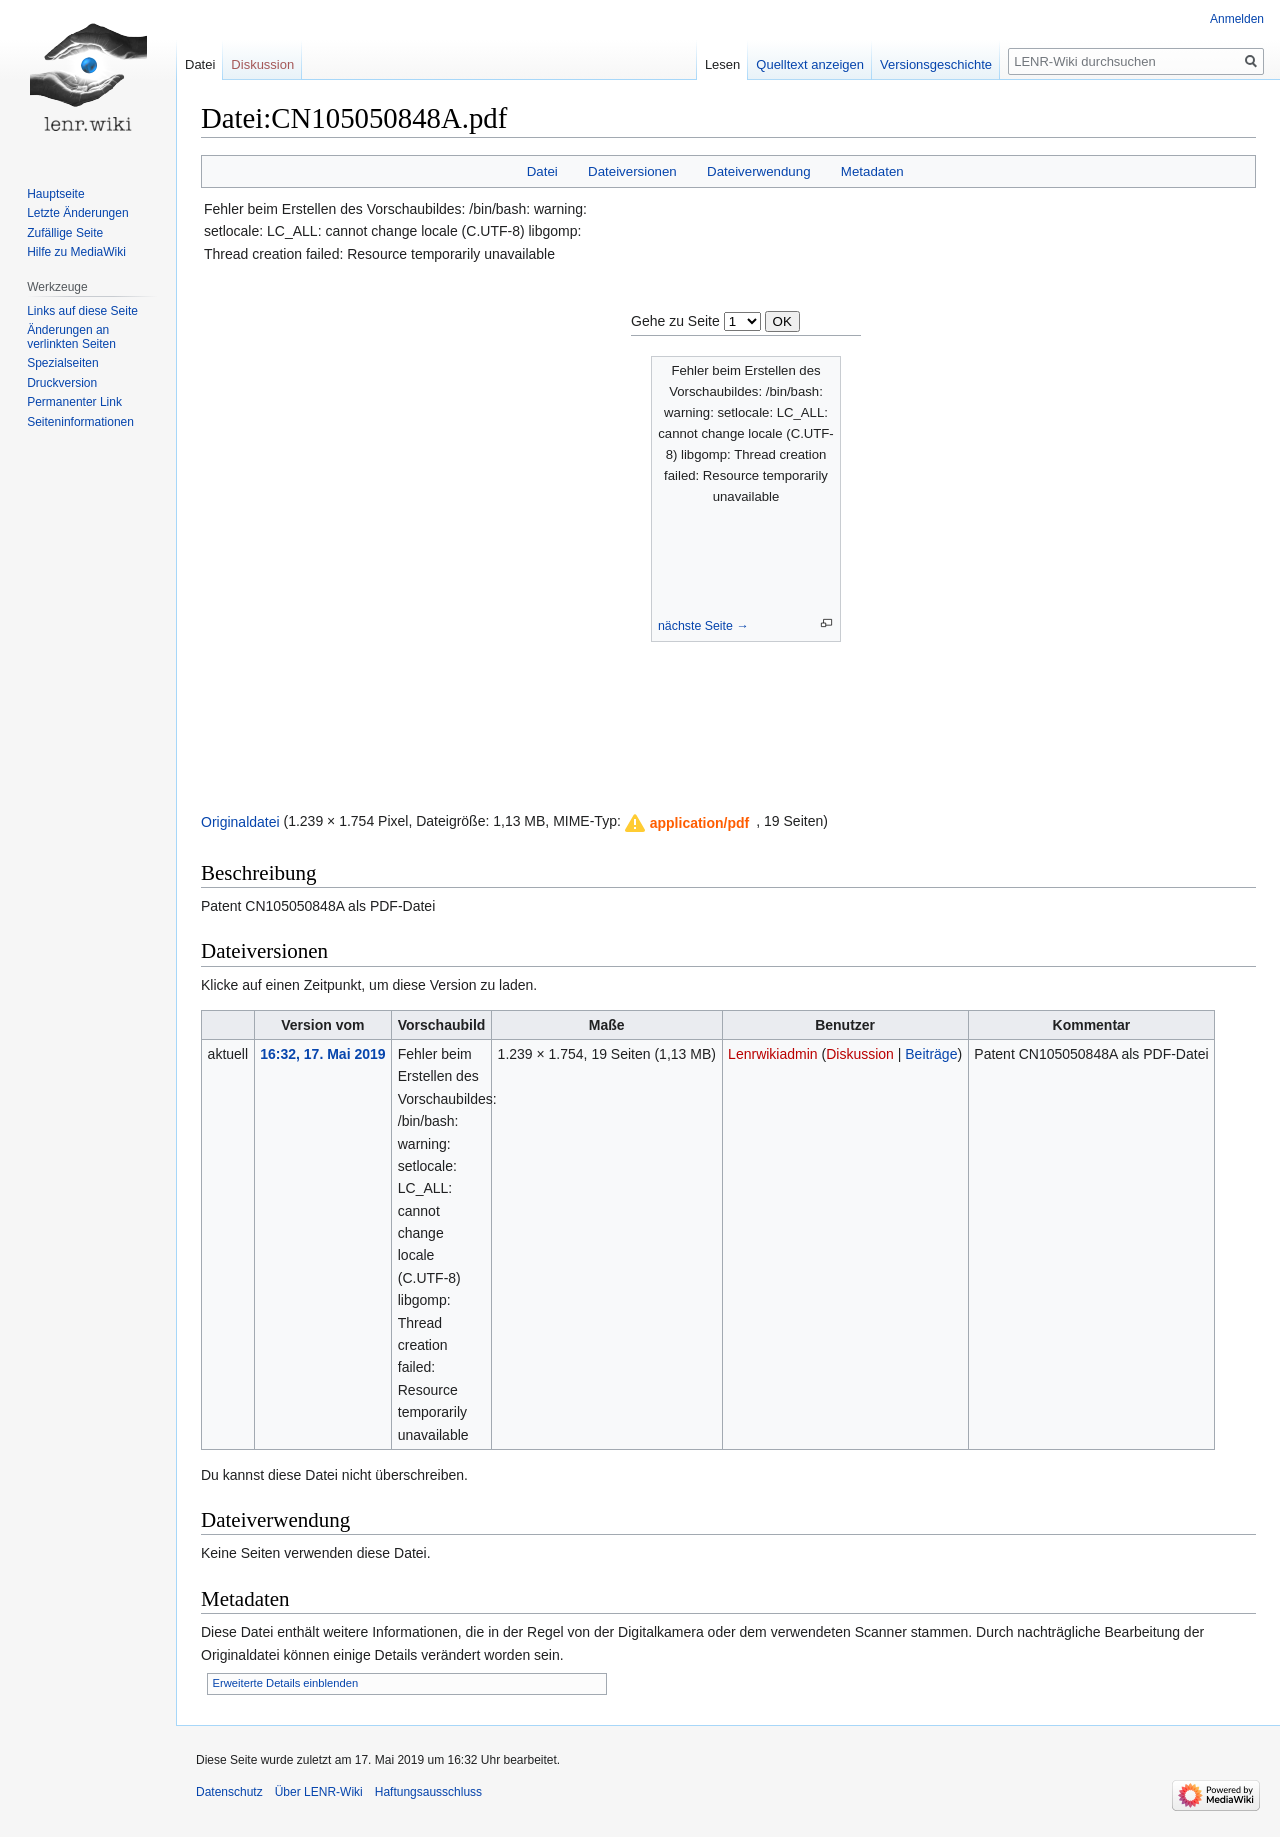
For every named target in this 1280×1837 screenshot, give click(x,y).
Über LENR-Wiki (319, 1792)
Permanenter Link (74, 402)
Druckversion (62, 383)
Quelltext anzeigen (810, 64)
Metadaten (872, 171)
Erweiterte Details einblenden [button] (286, 1683)
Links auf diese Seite (82, 311)
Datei (542, 171)
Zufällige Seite (65, 233)
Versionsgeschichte (936, 64)
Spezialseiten (62, 363)
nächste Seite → (703, 626)
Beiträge (931, 1054)
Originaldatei (240, 821)
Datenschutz (229, 1792)
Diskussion (860, 1054)
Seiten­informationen (80, 422)
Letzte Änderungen (77, 213)
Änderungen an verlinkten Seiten (71, 337)
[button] (688, 823)
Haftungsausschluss (428, 1792)
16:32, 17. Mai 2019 (322, 1054)
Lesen (722, 64)
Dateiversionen (632, 171)
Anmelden (1237, 19)
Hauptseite (55, 194)
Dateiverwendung (759, 171)
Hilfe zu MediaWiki (76, 252)
